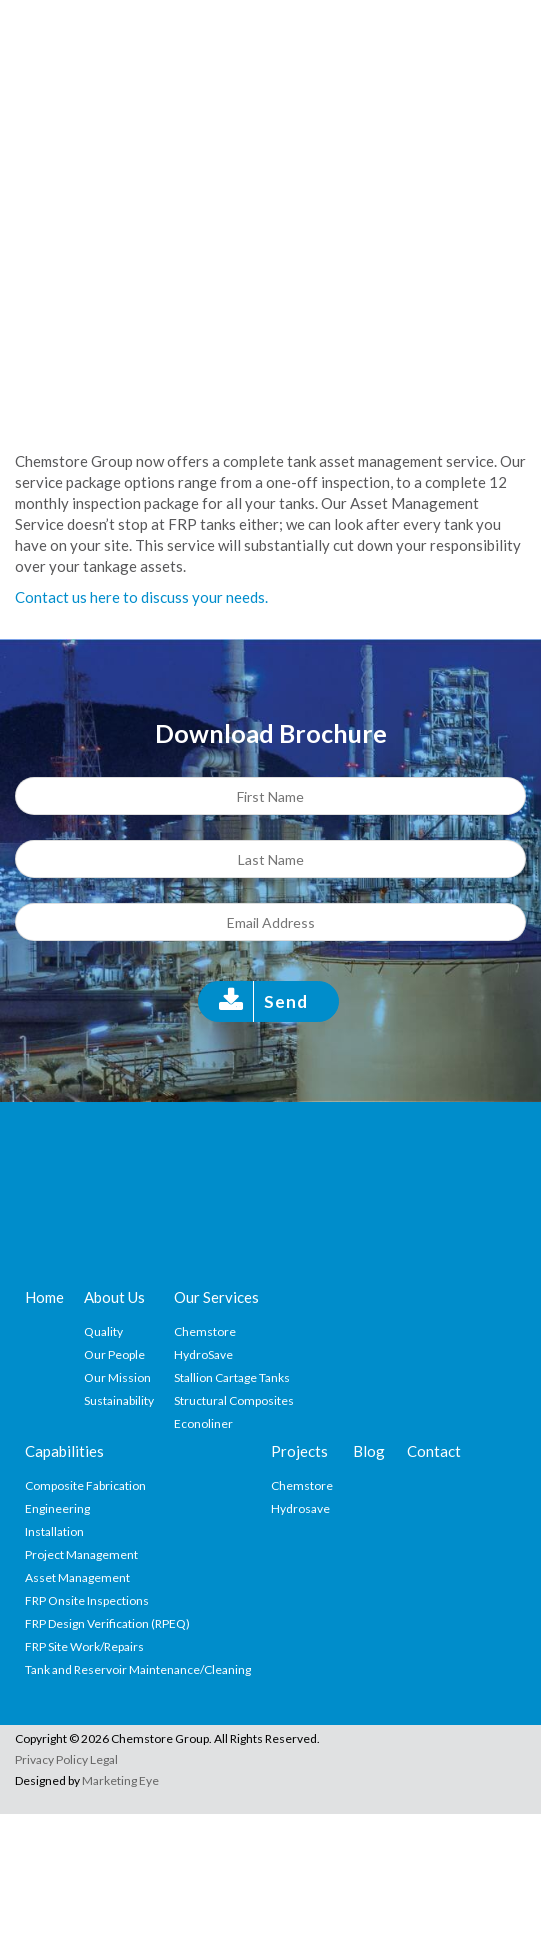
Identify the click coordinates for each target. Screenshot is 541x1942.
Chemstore (205, 1331)
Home (44, 1297)
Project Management (81, 1554)
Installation (54, 1531)
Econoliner (203, 1423)
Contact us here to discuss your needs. (141, 597)
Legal (104, 1759)
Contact (434, 1451)
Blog (369, 1451)
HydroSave (203, 1354)
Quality (103, 1331)
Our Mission (117, 1377)
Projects (299, 1451)
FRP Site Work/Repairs (84, 1646)
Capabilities (64, 1451)
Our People (114, 1354)
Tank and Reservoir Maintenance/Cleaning (138, 1669)
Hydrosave (300, 1508)
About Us (114, 1297)
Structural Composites (234, 1400)
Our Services (216, 1297)
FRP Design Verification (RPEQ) (107, 1623)
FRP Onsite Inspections (87, 1600)
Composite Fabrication (85, 1485)
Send (286, 1001)
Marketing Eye (120, 1780)
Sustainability (119, 1400)
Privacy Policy (51, 1759)
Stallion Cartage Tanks (232, 1377)
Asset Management (77, 1577)
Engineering (57, 1508)
